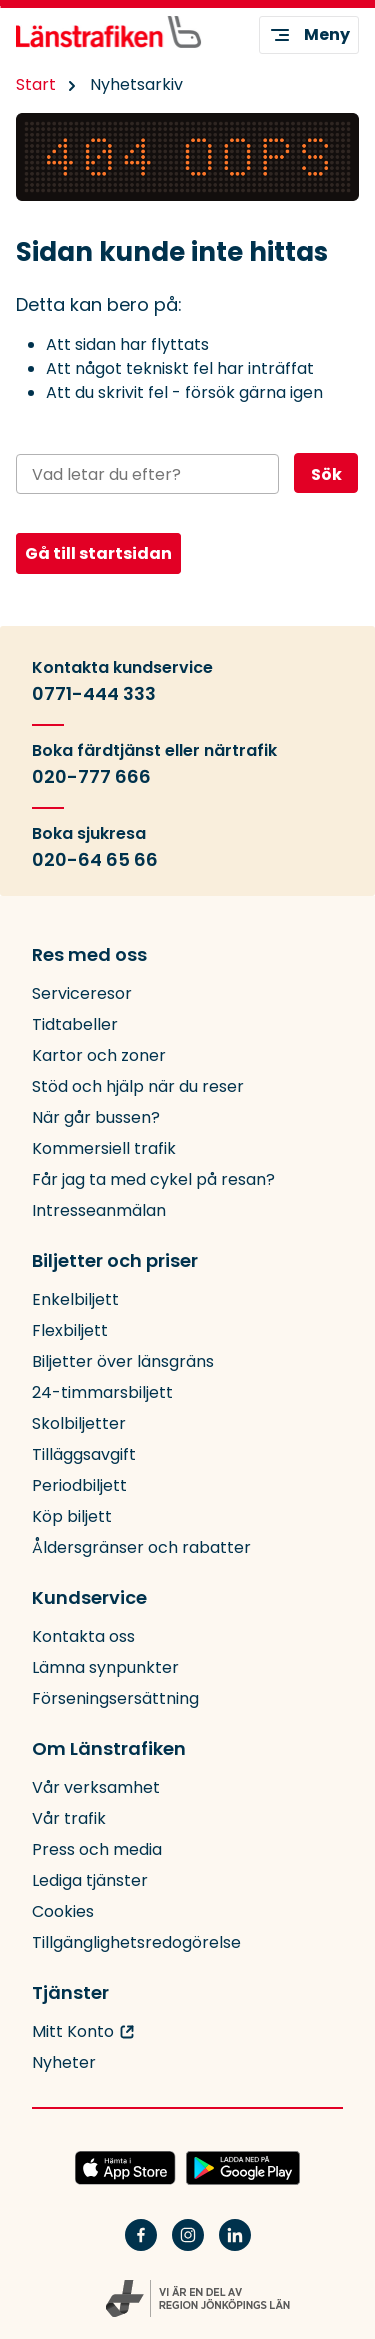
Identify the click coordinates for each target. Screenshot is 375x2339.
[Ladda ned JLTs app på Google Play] (243, 2169)
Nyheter (64, 2062)
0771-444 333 (94, 694)
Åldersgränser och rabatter (141, 1547)
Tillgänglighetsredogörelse (136, 1942)
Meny (309, 35)
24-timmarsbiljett (102, 1392)
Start (36, 84)
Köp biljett (72, 1516)
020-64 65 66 (95, 860)
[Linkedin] (235, 2247)
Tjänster (70, 1993)
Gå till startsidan (98, 553)
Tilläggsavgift (84, 1454)
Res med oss (89, 955)
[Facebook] (141, 2247)
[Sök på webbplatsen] (147, 474)
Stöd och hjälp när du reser (138, 1086)
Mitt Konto (73, 2031)
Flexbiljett (70, 1330)
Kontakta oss (83, 1636)
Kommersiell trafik (104, 1148)
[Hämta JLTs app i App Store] (125, 2169)
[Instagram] (188, 2247)
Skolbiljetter (79, 1423)
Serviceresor (82, 993)
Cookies (63, 1911)
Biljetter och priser (115, 1261)
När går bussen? (96, 1117)
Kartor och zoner (99, 1055)
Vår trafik (69, 1818)
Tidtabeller (75, 1024)
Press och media (97, 1849)
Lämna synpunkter (105, 1667)
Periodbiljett (79, 1485)
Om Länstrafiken (109, 1749)
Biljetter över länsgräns (123, 1361)
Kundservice (89, 1598)
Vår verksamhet (96, 1787)
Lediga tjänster (90, 1880)
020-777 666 (91, 777)
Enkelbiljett (75, 1299)
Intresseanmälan (99, 1210)
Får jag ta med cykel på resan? (153, 1179)
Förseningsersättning (115, 1698)
